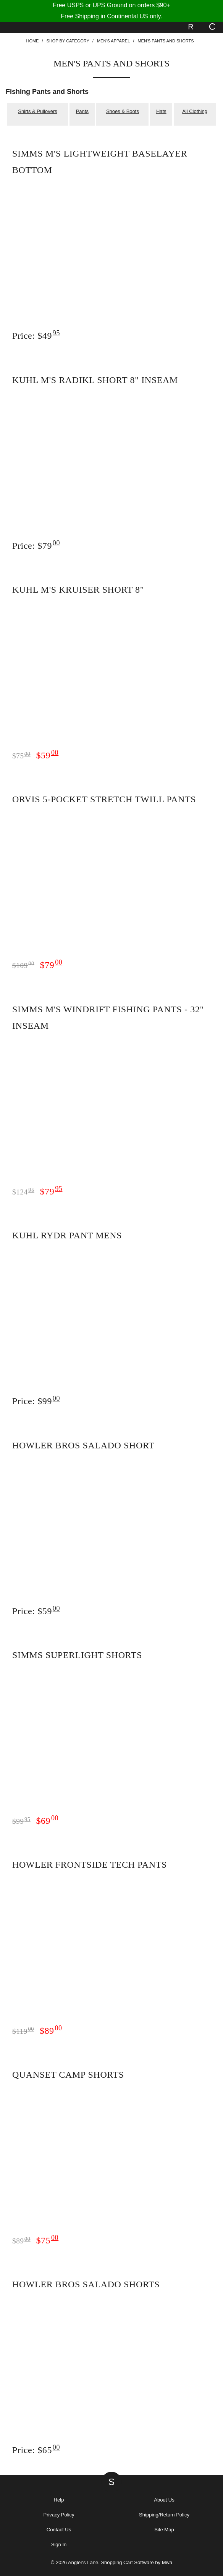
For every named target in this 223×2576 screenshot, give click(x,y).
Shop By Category (68, 41)
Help (59, 2500)
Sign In (59, 2544)
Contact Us (59, 2529)
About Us (164, 2500)
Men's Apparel (113, 41)
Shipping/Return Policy (164, 2515)
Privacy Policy (58, 2515)
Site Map (164, 2529)
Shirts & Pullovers (37, 111)
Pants (82, 111)
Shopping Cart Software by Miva (136, 2562)
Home (32, 41)
